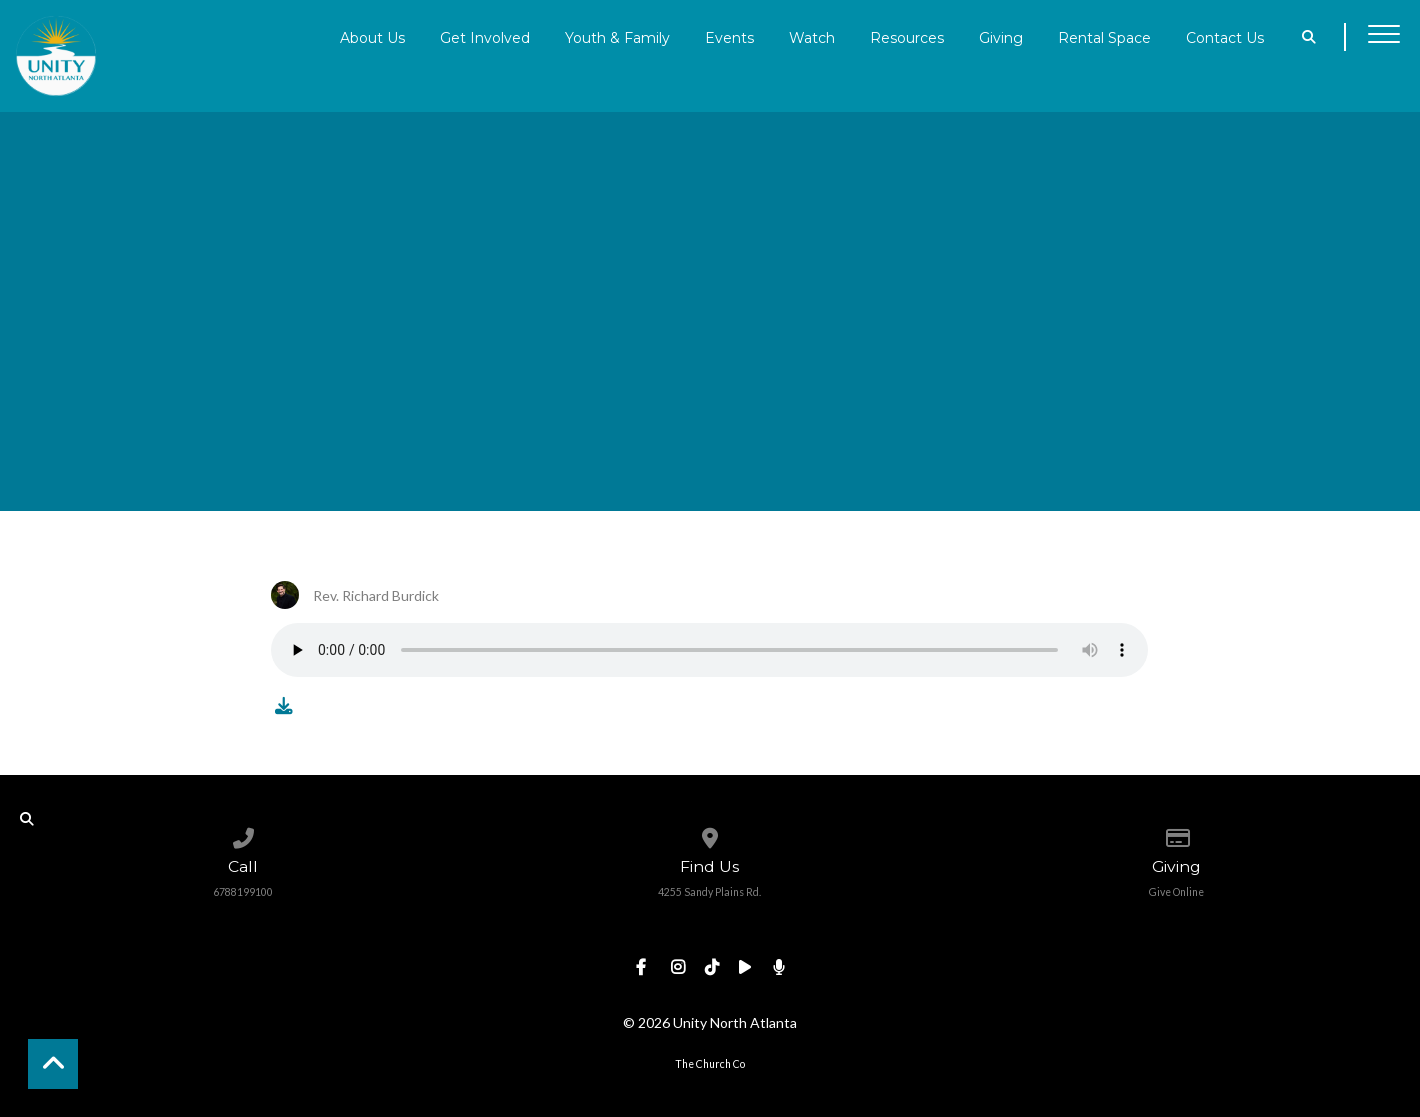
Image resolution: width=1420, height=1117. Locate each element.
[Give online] (1176, 834)
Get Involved (485, 37)
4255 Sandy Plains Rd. (709, 892)
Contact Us (1225, 37)
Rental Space (1104, 37)
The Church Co (710, 1064)
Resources (907, 37)
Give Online (1176, 892)
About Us (372, 37)
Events (729, 37)
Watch (812, 37)
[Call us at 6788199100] (243, 834)
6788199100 (243, 892)
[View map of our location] (709, 834)
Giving (1001, 37)
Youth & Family (617, 37)
